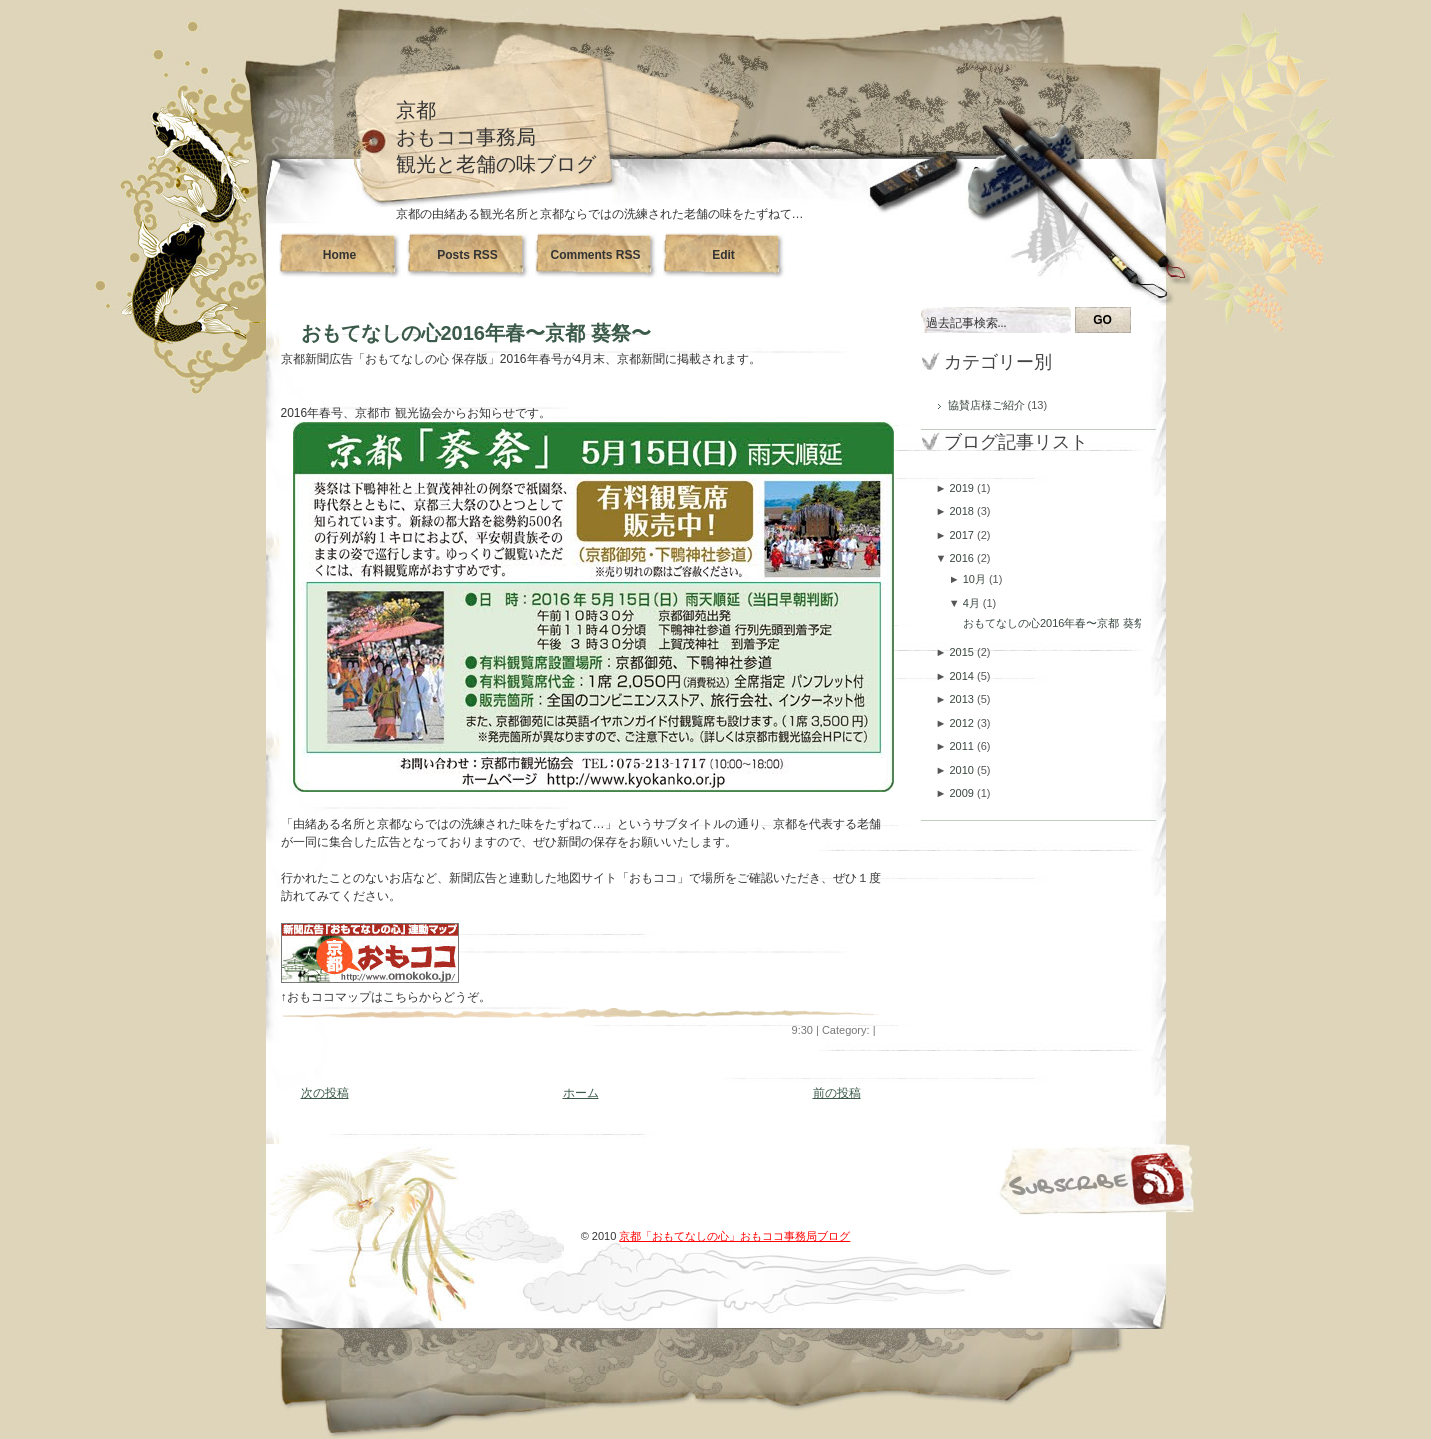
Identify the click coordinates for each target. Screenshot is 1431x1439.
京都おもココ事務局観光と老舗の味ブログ (496, 137)
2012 (963, 723)
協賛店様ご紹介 (988, 405)
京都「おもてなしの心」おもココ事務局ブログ (734, 1236)
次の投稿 (325, 1093)
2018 (963, 511)
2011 (963, 746)
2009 (963, 793)
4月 (973, 603)
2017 (963, 535)
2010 (963, 770)
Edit (723, 255)
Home (339, 255)
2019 (963, 488)
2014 (963, 676)
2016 (963, 558)
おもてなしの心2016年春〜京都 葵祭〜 (476, 333)
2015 (963, 652)
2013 (963, 699)
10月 (976, 579)
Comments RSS (595, 255)
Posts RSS (467, 255)
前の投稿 (837, 1093)
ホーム (581, 1093)
